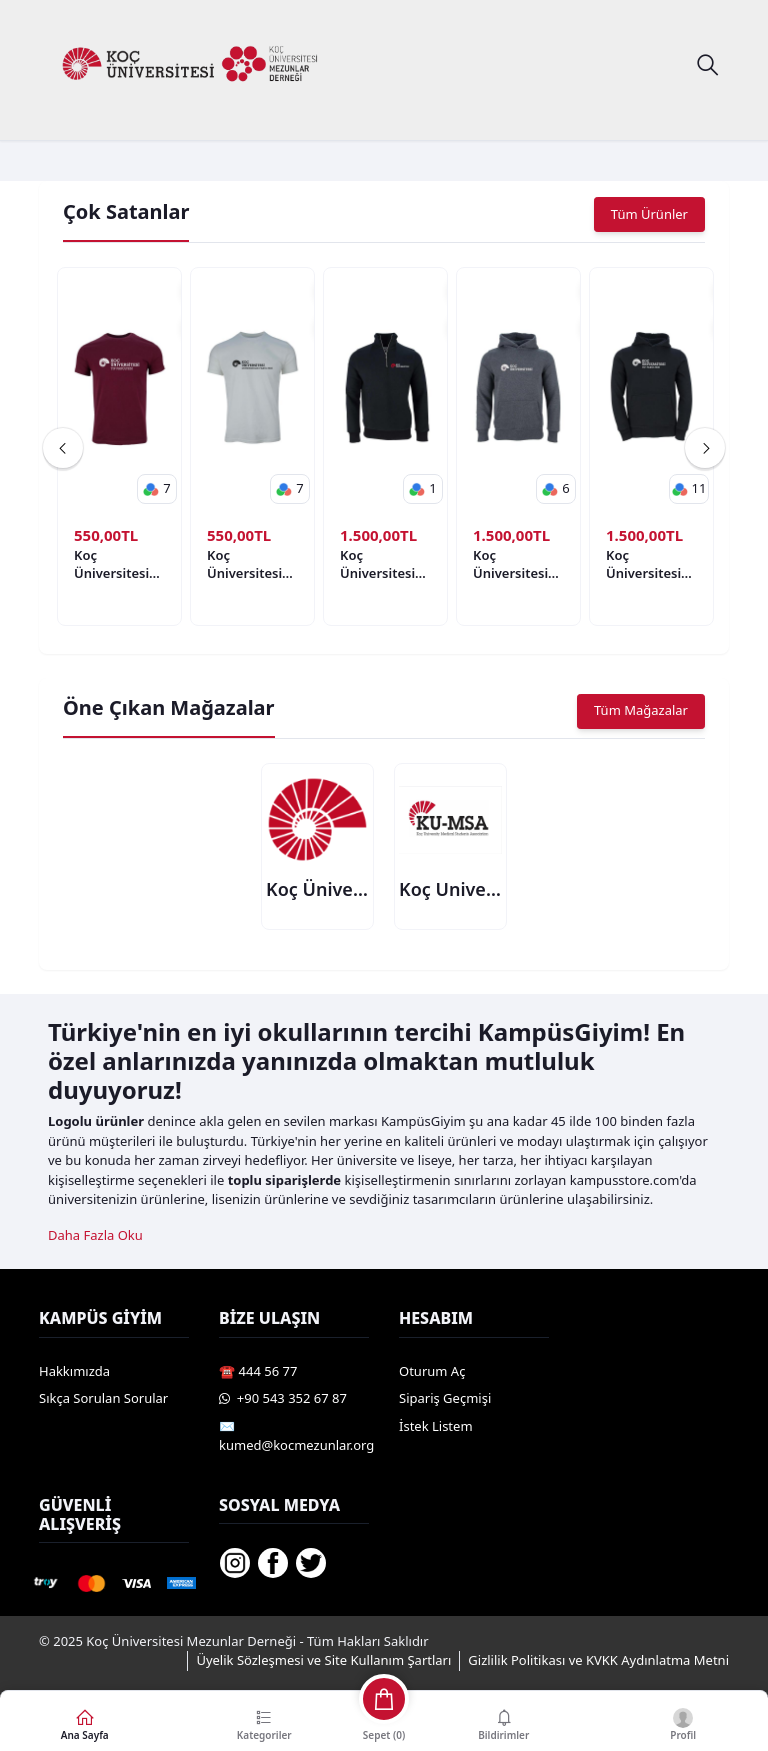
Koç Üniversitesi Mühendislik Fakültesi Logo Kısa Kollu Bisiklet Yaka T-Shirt (248, 564)
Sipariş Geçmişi (445, 1399)
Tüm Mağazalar (641, 711)
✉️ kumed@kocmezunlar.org (296, 1436)
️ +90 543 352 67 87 (283, 1399)
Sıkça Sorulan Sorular (103, 1399)
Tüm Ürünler (649, 214)
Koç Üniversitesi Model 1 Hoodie (377, 564)
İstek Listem (436, 1426)
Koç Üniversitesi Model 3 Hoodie (510, 564)
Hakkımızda (74, 1371)
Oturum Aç (432, 1371)
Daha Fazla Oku (95, 1236)
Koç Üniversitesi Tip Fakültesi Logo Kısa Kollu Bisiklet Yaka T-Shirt (115, 564)
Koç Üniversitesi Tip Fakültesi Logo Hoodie (646, 564)
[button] (157, 489)
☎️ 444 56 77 (258, 1371)
